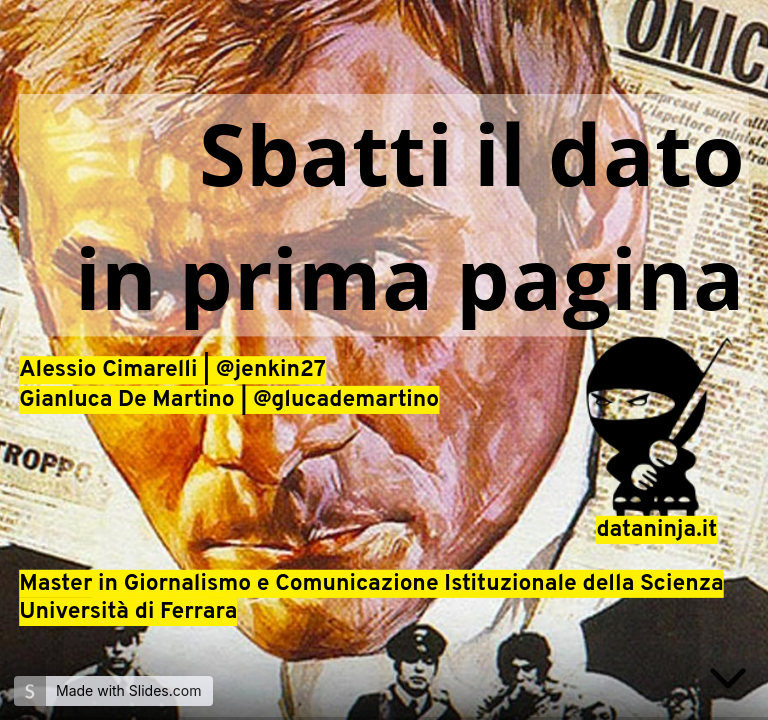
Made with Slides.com (128, 690)
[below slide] (728, 682)
